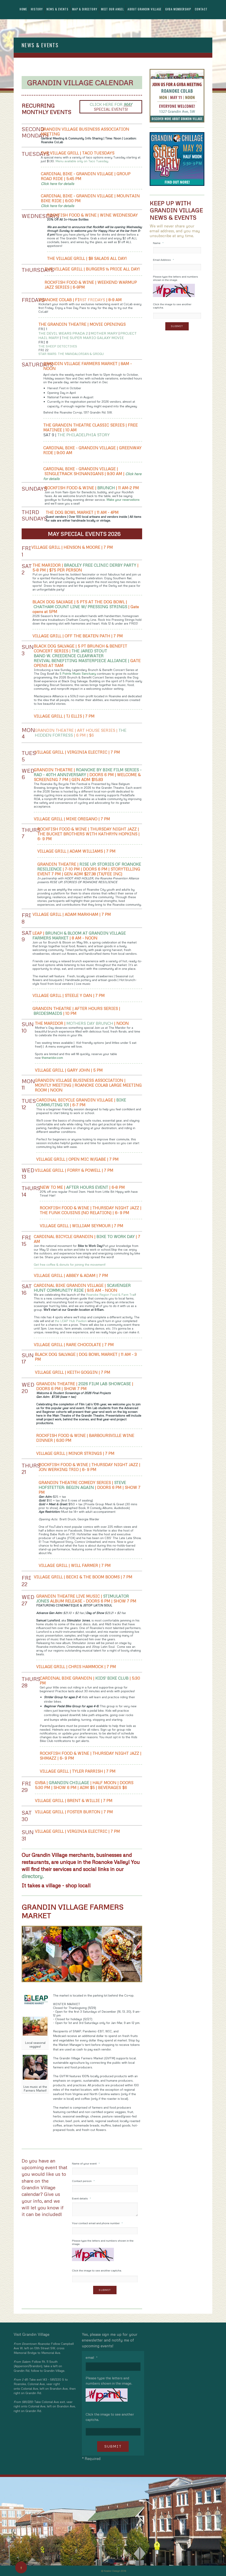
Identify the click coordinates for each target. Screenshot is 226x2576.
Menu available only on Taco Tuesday (81, 161)
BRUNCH (106, 487)
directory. (33, 1876)
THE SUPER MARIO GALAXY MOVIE (93, 337)
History (37, 9)
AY (129, 104)
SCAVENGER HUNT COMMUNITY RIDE (82, 1288)
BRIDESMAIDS (48, 1013)
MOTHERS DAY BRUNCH (89, 1023)
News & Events (57, 9)
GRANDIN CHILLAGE (69, 1782)
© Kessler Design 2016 (113, 2570)
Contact (201, 9)
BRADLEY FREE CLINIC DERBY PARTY (100, 565)
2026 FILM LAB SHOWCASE (104, 1383)
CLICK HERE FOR (107, 104)
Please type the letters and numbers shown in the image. (103, 2242)
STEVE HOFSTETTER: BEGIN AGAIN (82, 1485)
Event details (81, 2198)
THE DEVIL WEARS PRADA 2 (63, 333)
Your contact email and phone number (97, 2223)
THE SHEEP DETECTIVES (57, 346)
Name (158, 173)
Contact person (83, 2181)
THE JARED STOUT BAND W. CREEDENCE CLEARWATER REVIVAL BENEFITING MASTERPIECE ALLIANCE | (82, 655)
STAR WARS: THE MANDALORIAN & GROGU (71, 354)
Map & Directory (84, 9)
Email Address (163, 190)
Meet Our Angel (112, 9)
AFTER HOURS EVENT (87, 1187)
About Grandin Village (144, 9)
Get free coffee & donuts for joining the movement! (69, 1264)
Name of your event (86, 2163)
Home (23, 9)
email (92, 2357)
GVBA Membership (178, 9)
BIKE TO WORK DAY (115, 1236)
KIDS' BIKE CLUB (111, 1678)
